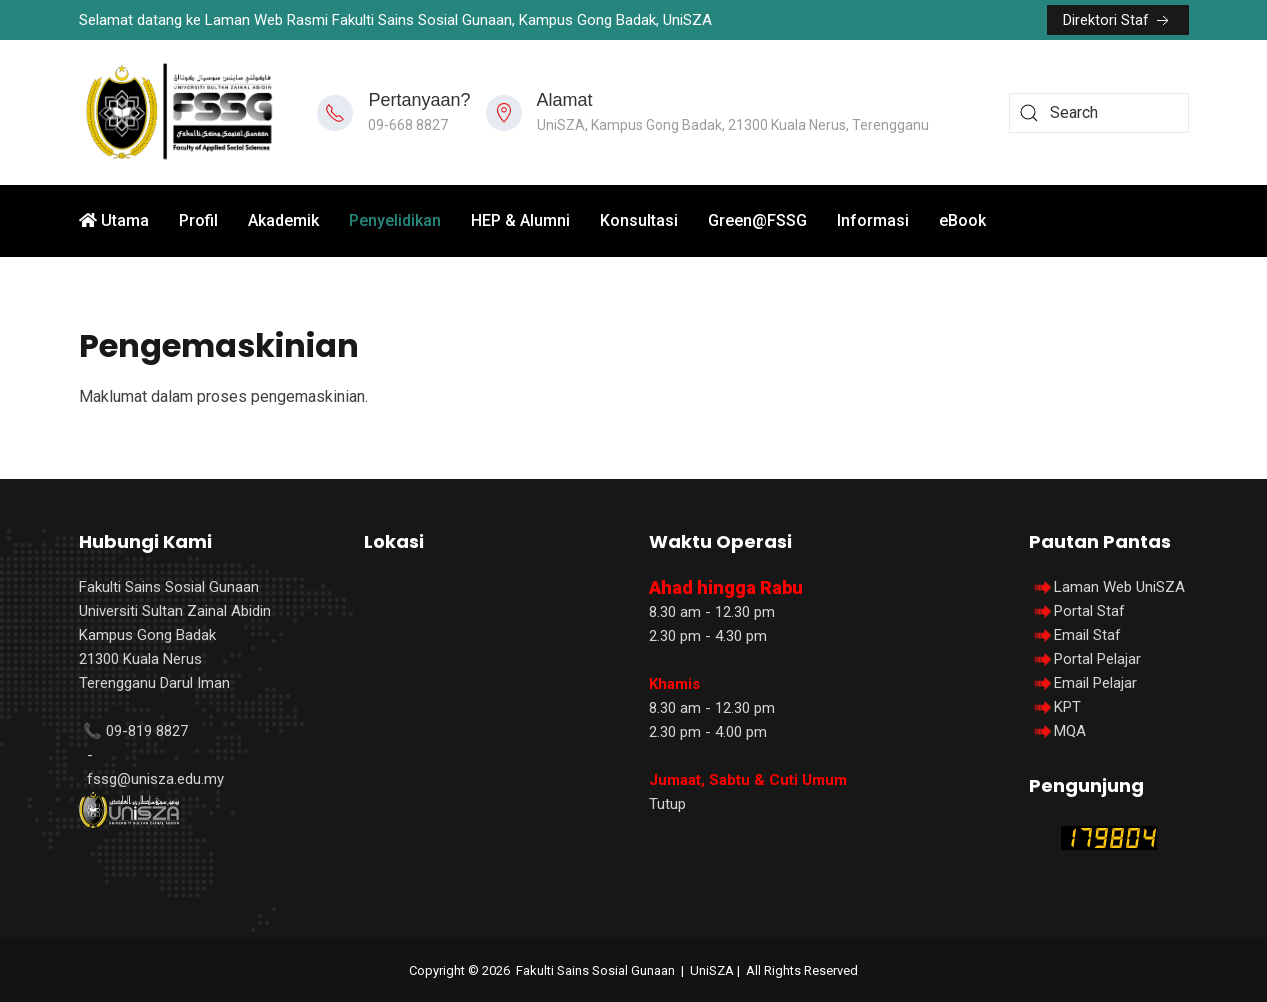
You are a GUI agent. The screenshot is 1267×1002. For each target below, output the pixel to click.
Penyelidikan (395, 220)
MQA (1070, 731)
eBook (962, 220)
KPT (1067, 707)
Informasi (873, 220)
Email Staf (1087, 635)
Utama (114, 220)
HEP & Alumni (520, 220)
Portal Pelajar (1097, 659)
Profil (198, 220)
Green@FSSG (757, 220)
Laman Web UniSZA (1107, 587)
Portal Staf (1089, 611)
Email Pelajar (1095, 683)
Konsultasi (639, 220)
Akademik (283, 220)
